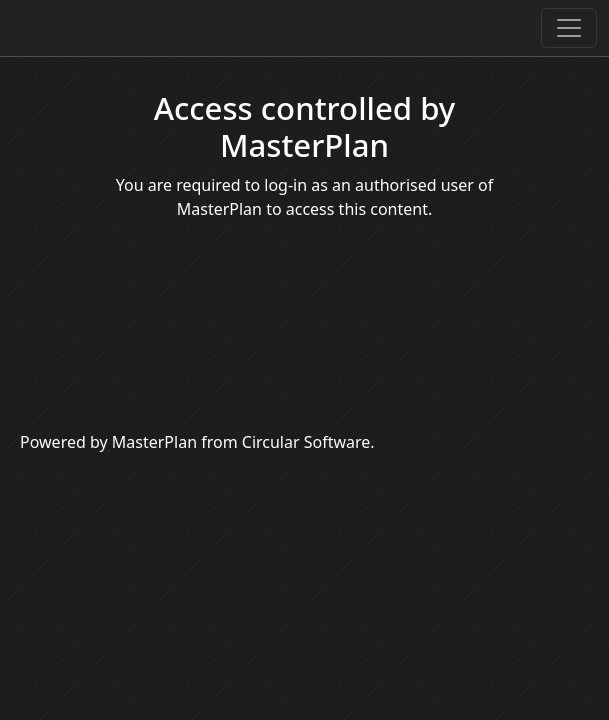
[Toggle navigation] (569, 28)
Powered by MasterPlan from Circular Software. (197, 442)
